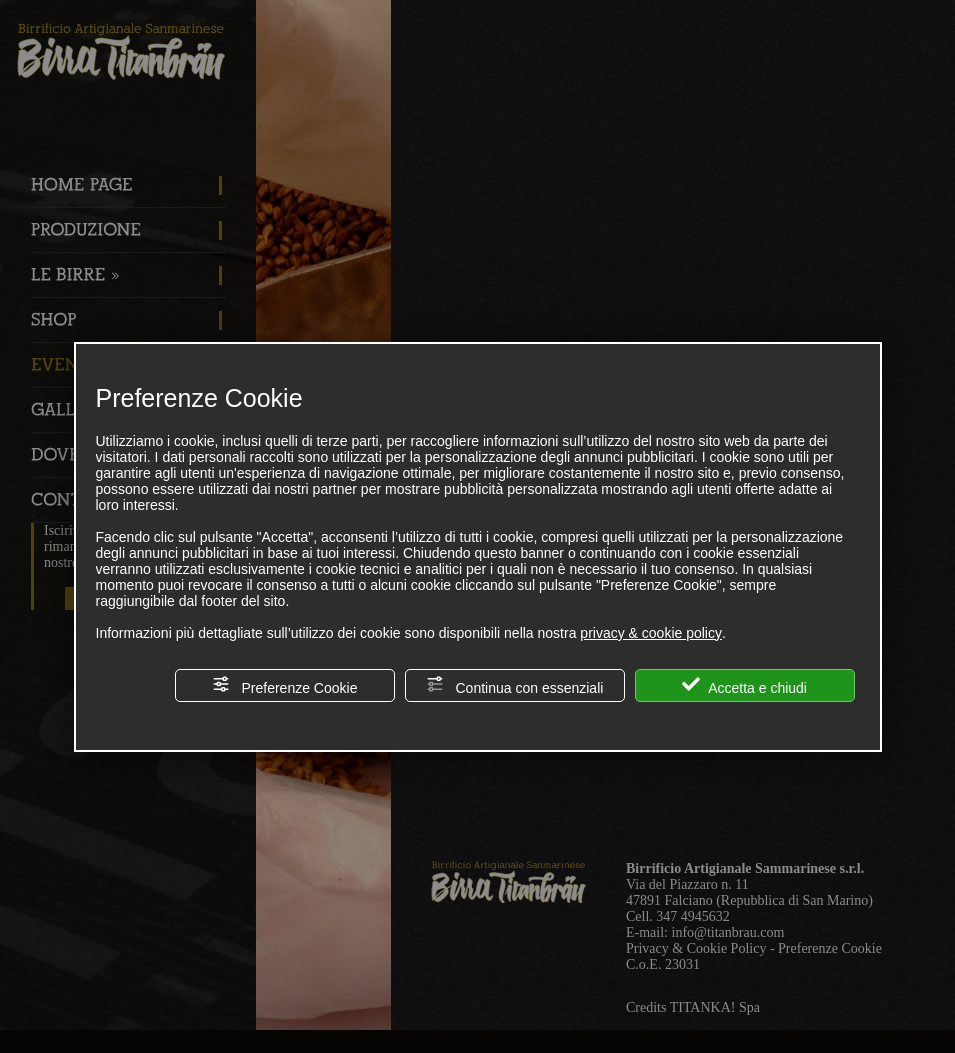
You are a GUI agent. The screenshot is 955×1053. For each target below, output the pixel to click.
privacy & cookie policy (651, 633)
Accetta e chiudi (744, 685)
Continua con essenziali (515, 685)
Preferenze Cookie (285, 685)
